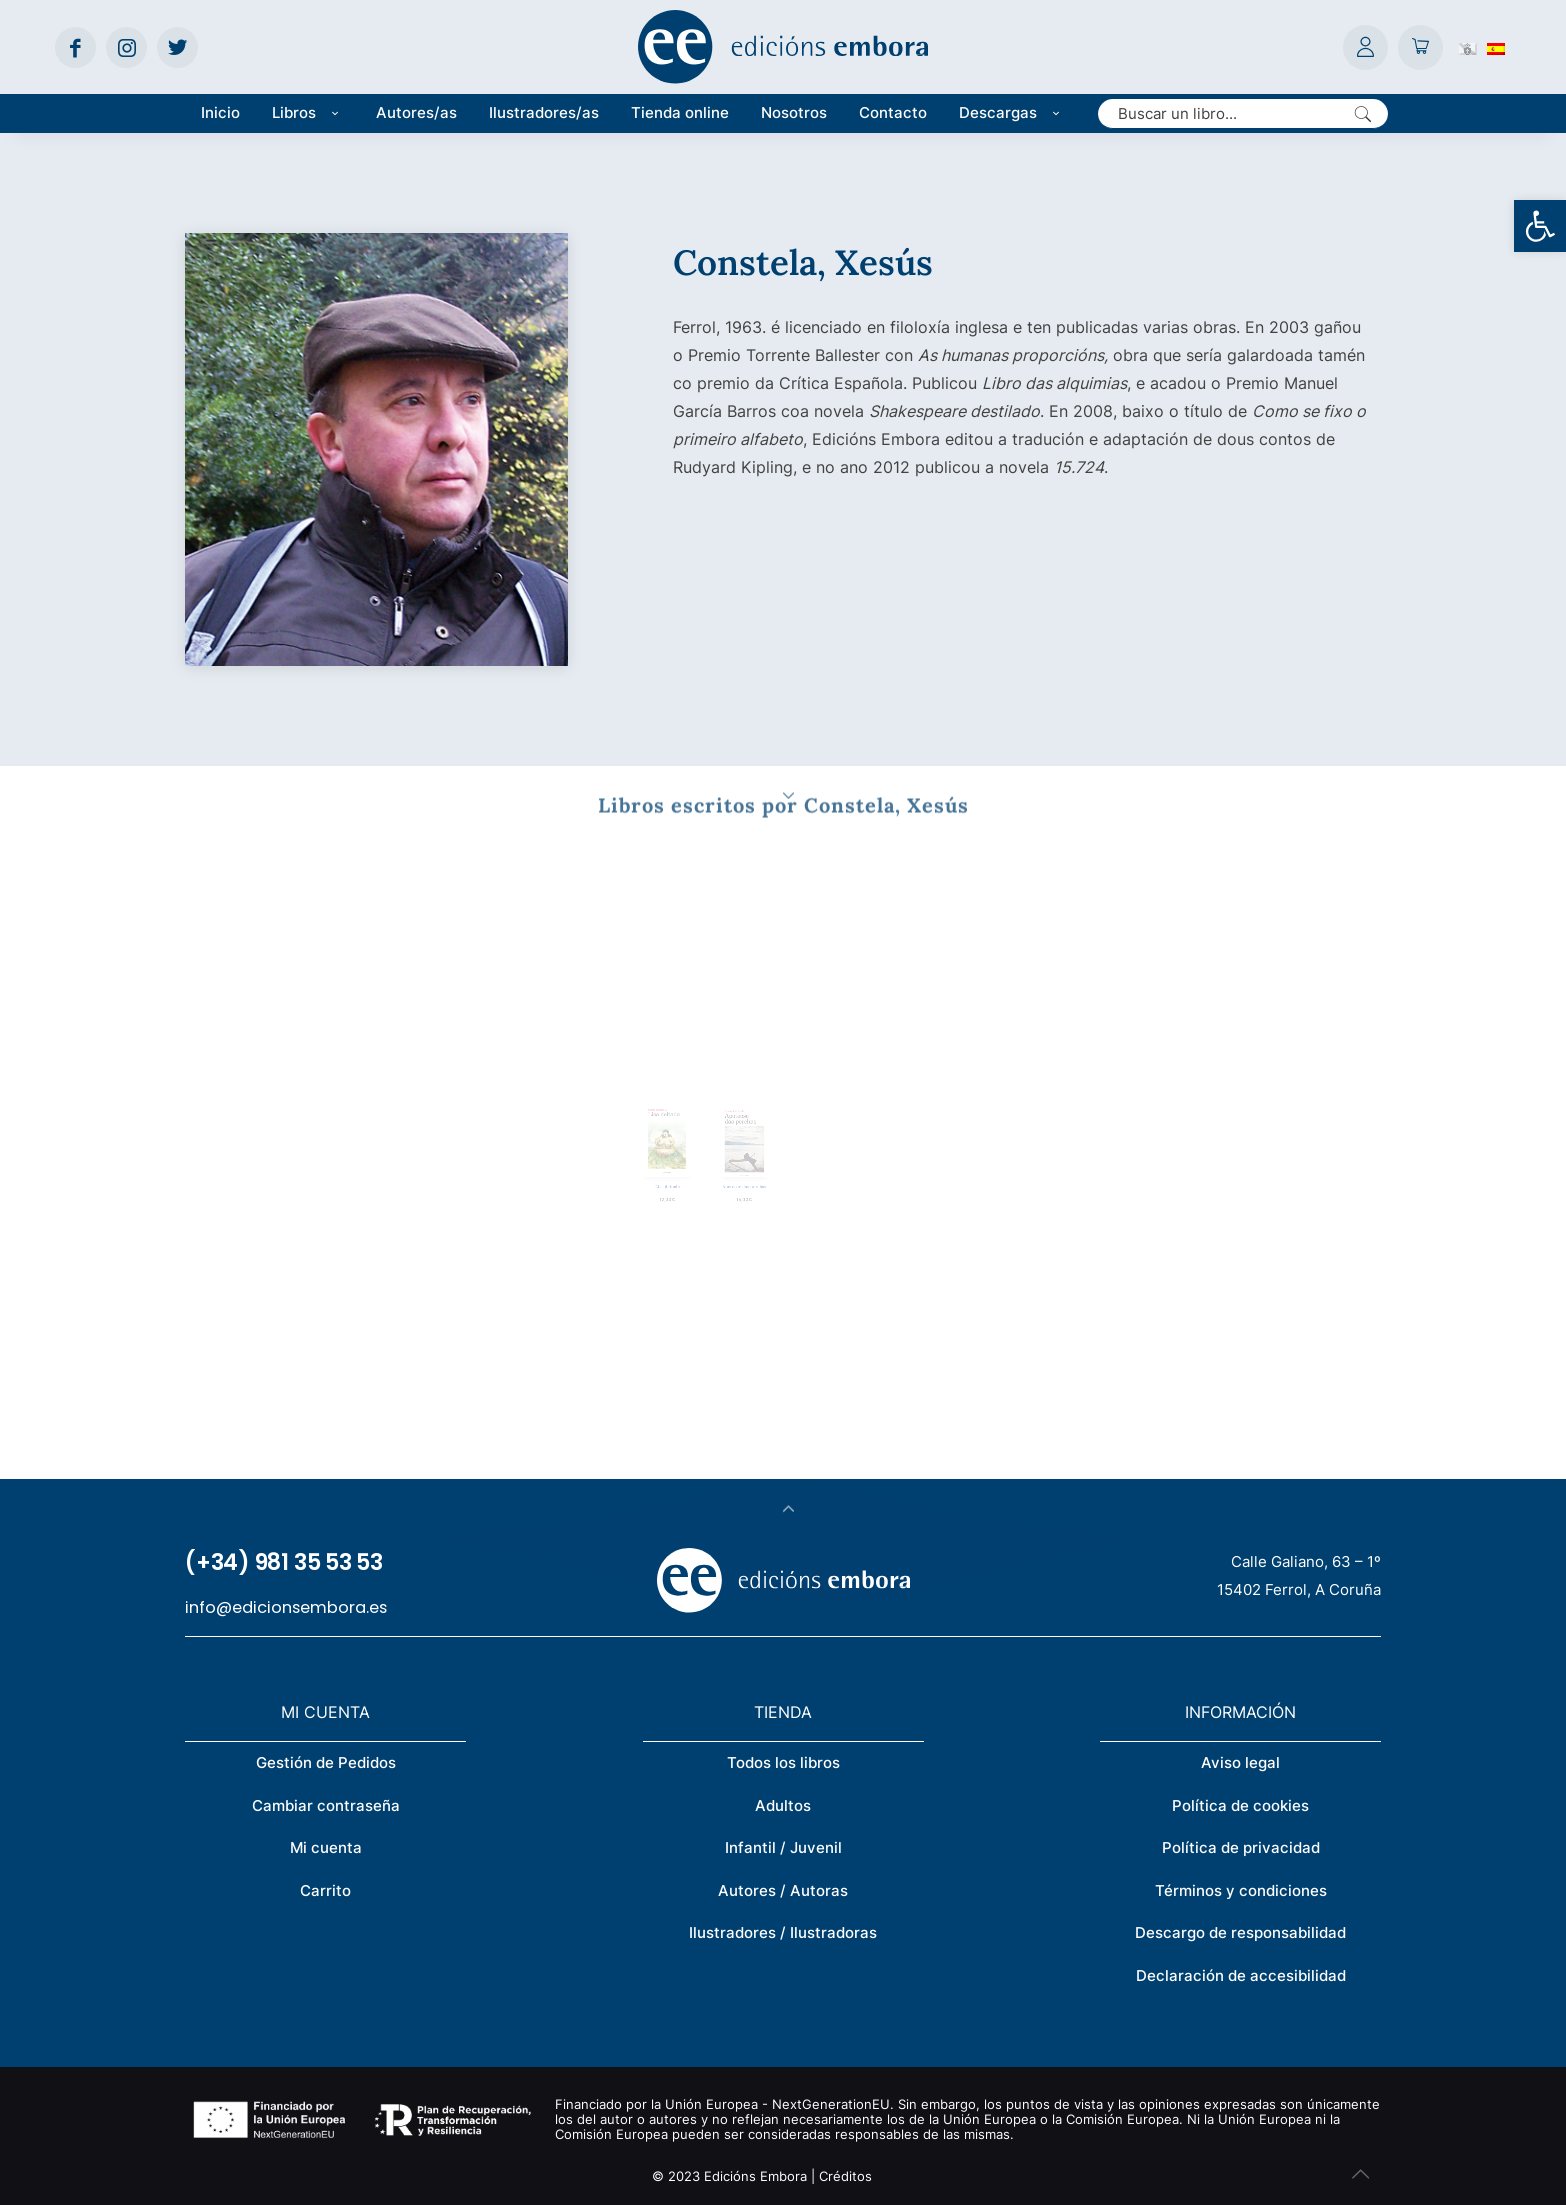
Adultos (783, 1805)
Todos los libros (783, 1762)
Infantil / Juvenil (783, 1847)
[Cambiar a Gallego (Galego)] (1468, 47)
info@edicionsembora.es (286, 1607)
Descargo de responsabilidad (1240, 1932)
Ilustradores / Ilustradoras (783, 1932)
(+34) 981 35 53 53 (284, 1562)
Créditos (845, 2176)
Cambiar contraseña (326, 1805)
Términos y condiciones (1241, 1890)
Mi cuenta (326, 1847)
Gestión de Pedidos (326, 1762)
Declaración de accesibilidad (1241, 1975)
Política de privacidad (1241, 1847)
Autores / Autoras (783, 1890)
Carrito (325, 1890)
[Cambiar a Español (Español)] (1496, 47)
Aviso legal (1240, 1762)
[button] (1540, 226)
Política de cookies (1240, 1805)
